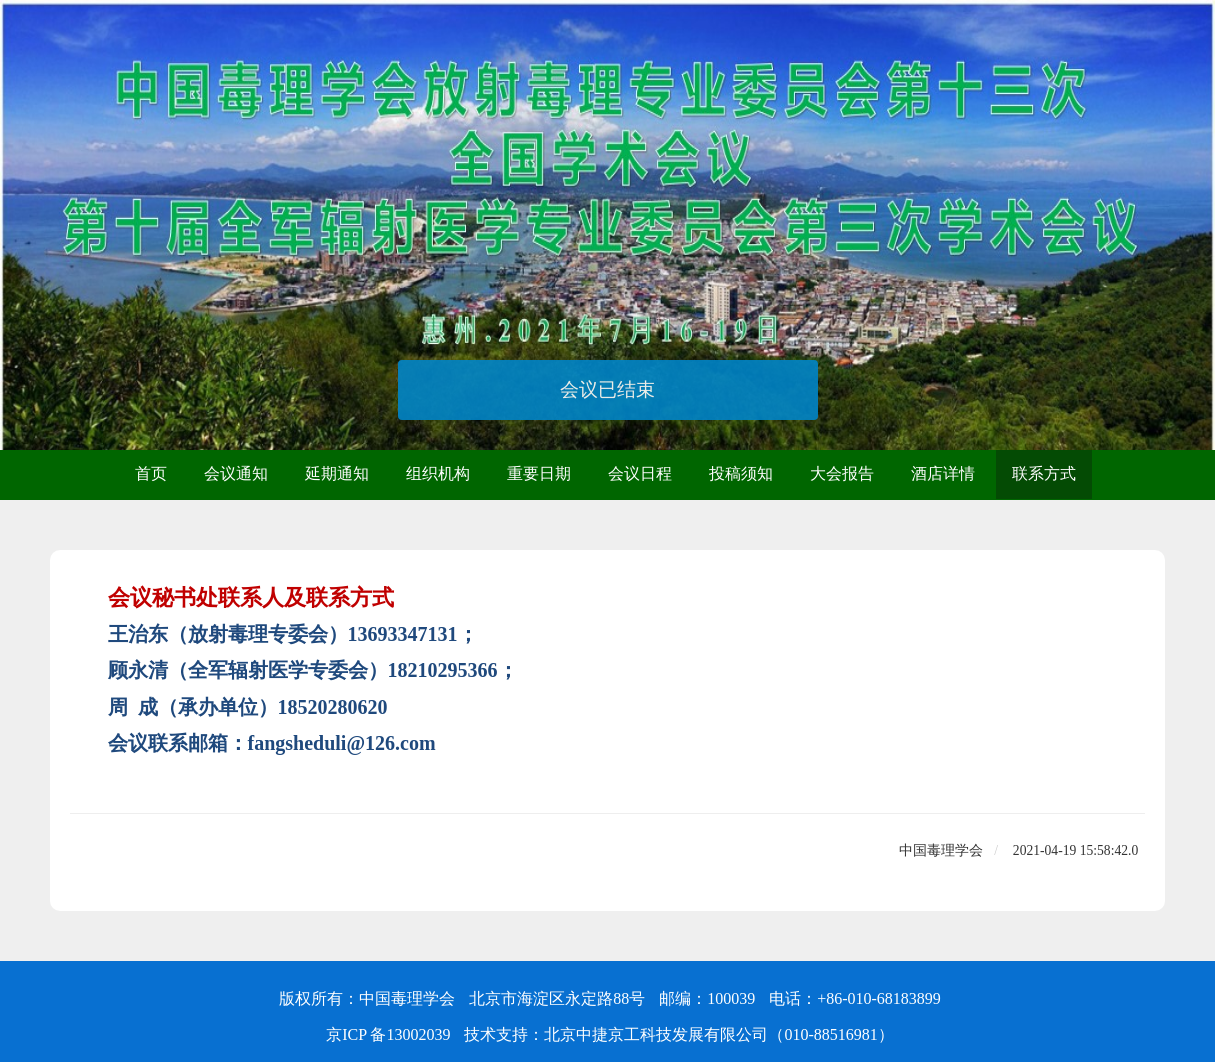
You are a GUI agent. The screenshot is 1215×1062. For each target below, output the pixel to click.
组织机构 (438, 473)
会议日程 (640, 473)
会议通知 (236, 473)
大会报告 (842, 473)
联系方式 (1044, 473)
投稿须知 (741, 473)
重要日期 (539, 473)
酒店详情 (943, 473)
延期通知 (337, 473)
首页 (151, 473)
